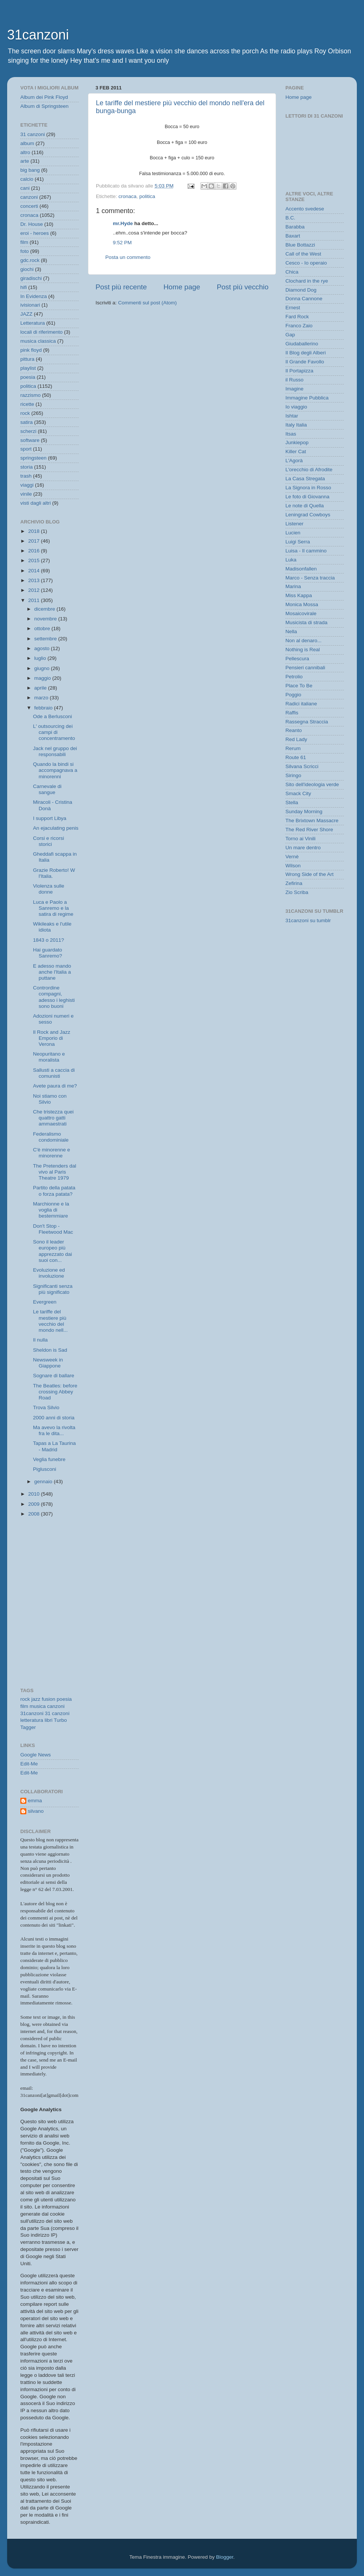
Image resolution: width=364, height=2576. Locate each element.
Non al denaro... (303, 640)
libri (49, 1720)
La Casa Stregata (305, 478)
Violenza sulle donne (48, 889)
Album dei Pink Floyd (44, 97)
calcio (26, 179)
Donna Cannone (303, 298)
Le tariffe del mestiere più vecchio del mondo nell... (50, 1321)
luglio (40, 658)
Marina (293, 586)
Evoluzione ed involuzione (49, 1273)
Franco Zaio (298, 325)
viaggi (26, 485)
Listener (294, 523)
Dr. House (31, 224)
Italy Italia (296, 425)
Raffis (291, 712)
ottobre (43, 628)
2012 (34, 590)
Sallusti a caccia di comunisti (54, 1073)
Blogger (224, 2557)
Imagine (294, 389)
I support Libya (50, 818)
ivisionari (30, 305)
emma (35, 1800)
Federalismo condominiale (51, 1137)
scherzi (28, 431)
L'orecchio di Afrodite (308, 469)
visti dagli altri (35, 503)
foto (24, 251)
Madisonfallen (301, 569)
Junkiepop (297, 442)
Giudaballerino (301, 343)
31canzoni (38, 34)
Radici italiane (301, 703)
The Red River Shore (309, 829)
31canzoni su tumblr (308, 920)
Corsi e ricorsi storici (48, 841)
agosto (42, 648)
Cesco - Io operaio (306, 263)
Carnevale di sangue (47, 789)
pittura (27, 359)
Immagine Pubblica (307, 398)
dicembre (45, 609)
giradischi (31, 278)
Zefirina (293, 883)
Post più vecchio (242, 287)
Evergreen (44, 1302)
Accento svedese (304, 209)
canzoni (29, 197)
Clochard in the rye (306, 281)
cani (25, 188)
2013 (34, 580)
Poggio (293, 694)
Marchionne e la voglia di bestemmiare (51, 1210)
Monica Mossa (301, 604)
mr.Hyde (123, 223)
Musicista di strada (306, 622)
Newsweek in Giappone (48, 1363)
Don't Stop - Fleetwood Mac (53, 1229)
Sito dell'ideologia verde (312, 784)
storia (26, 467)
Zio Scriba (296, 892)
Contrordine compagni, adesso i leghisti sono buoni (54, 997)
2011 (34, 600)
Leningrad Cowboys (307, 514)
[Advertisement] (54, 1558)
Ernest (292, 307)
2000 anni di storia (53, 1417)
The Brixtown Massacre (311, 820)
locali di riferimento (41, 332)
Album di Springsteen (44, 106)
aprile (41, 688)
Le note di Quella (304, 505)
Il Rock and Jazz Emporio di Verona (51, 1038)
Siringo (293, 775)
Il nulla (40, 1340)
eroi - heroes (34, 233)
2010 (34, 1494)
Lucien (292, 532)
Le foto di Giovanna (307, 496)
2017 (34, 541)
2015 (34, 560)
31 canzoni (32, 134)
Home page (182, 287)
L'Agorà (294, 460)
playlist (28, 368)
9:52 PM (122, 242)
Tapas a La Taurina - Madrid (54, 1446)
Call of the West (303, 254)
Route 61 (295, 757)
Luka (290, 560)
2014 (34, 570)
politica (147, 196)
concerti (29, 206)
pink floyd (31, 350)
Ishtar (291, 416)
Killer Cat (295, 451)
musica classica (38, 341)
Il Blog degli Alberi (305, 352)
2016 (34, 551)
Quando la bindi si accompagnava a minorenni (55, 770)
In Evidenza (33, 296)
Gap (290, 334)
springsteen (33, 458)
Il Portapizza (299, 371)
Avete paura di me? (55, 1086)
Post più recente (121, 287)
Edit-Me (29, 1764)
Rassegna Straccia (306, 722)
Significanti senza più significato (53, 1289)
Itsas (290, 434)
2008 (34, 1514)
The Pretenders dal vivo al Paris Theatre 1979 (54, 1172)
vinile (26, 494)
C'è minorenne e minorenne (51, 1153)
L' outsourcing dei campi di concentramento (54, 732)
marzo (42, 697)
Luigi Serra (297, 542)
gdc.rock (29, 260)
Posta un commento (127, 257)
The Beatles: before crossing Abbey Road (55, 1392)
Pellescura (297, 658)
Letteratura (32, 323)
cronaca (127, 196)
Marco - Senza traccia (310, 578)
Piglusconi (44, 1469)
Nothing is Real (302, 649)
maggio (43, 678)
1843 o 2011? (48, 940)
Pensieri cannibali (305, 667)
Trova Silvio (46, 1407)
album (27, 143)
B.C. (290, 218)
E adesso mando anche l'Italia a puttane (52, 972)
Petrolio (294, 676)
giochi (26, 269)
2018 (34, 531)
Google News (35, 1755)
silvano (36, 1811)
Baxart (292, 236)
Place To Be (298, 685)
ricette (27, 404)
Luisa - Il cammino (306, 551)
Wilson (293, 865)
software (29, 440)
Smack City (298, 793)
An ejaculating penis (56, 828)
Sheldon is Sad (50, 1350)
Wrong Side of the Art (309, 874)
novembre (46, 619)
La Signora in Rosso (308, 487)
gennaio (44, 1481)
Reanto (293, 730)
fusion (48, 1699)
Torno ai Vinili (300, 838)
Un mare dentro (303, 847)
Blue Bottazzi (300, 245)
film (24, 242)
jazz (35, 1699)
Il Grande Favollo (304, 362)
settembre (46, 638)
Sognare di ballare (53, 1375)
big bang (30, 170)
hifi (23, 287)
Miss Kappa (298, 595)
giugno (42, 668)
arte (24, 161)
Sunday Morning (303, 811)
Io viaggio (296, 407)
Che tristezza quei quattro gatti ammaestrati (53, 1118)
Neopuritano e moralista (49, 1057)
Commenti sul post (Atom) (147, 303)
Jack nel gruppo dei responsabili (55, 751)
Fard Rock (297, 316)
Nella (291, 631)
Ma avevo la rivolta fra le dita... (54, 1430)
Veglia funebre (49, 1459)
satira (26, 422)
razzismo (30, 395)
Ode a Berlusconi (52, 716)
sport (26, 449)
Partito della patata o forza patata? (54, 1190)
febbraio (44, 708)
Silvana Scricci (301, 766)
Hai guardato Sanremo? (47, 953)
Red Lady (296, 739)
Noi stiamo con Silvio (50, 1099)
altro (25, 152)
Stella (291, 802)
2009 (34, 1504)
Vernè (292, 856)
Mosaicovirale (301, 613)
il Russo (294, 380)
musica (38, 1706)
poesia (27, 377)
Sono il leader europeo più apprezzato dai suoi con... (52, 1251)
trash (26, 476)
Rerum (293, 748)
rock (25, 413)
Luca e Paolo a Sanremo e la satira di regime (53, 908)
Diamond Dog (301, 290)
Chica (292, 272)
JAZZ (26, 314)
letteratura (31, 1720)
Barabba (295, 227)
